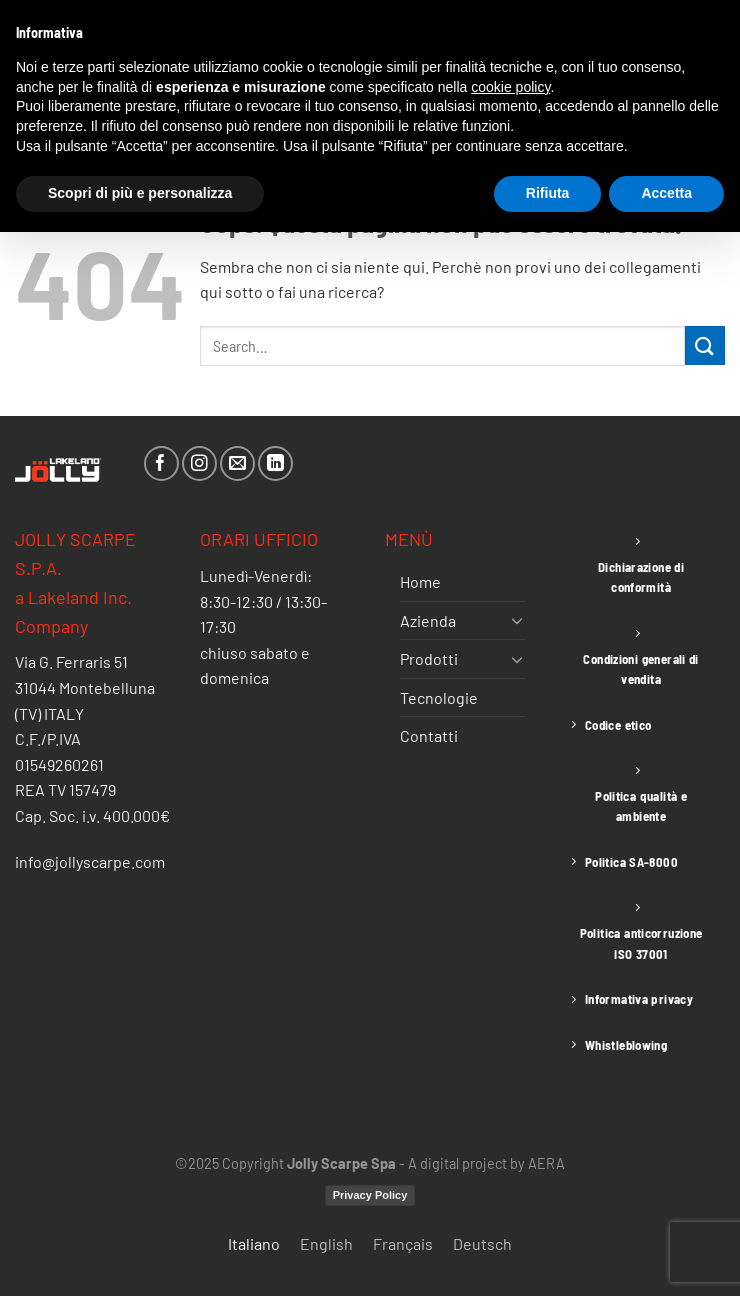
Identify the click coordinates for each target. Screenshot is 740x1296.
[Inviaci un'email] (237, 463)
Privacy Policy (370, 1195)
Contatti (429, 735)
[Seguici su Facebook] (161, 463)
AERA (546, 1163)
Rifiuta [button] (548, 193)
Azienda (428, 620)
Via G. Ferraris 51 (71, 661)
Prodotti (429, 658)
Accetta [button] (666, 193)
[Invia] (705, 345)
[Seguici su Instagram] (199, 463)
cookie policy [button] (510, 87)
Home (420, 581)
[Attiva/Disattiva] (517, 620)
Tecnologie (439, 697)
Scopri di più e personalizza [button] (140, 193)
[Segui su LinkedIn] (275, 463)
